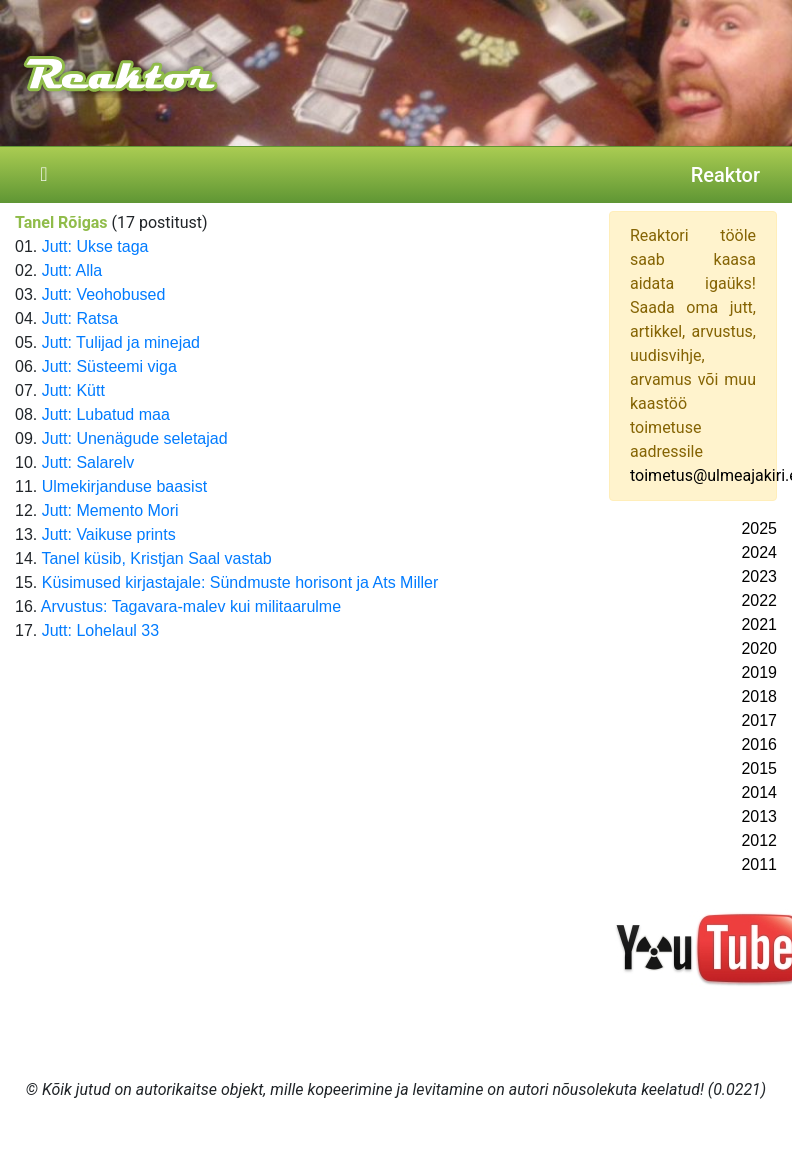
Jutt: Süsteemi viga (109, 366)
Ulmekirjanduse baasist (124, 486)
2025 (759, 528)
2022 (759, 600)
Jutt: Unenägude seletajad (135, 438)
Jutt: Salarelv (88, 462)
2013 (759, 816)
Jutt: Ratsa (80, 318)
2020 (759, 648)
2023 (759, 576)
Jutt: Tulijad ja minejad (121, 342)
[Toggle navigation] (44, 175)
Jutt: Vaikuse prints (109, 534)
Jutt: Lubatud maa (106, 414)
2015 (759, 768)
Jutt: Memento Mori (110, 510)
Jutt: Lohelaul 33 (100, 630)
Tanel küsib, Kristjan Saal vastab (156, 558)
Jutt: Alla (72, 270)
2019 (759, 672)
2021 (759, 624)
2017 (759, 720)
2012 (759, 840)
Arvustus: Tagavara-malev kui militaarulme (191, 606)
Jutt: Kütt (73, 390)
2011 (759, 864)
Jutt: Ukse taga (95, 246)
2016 (759, 744)
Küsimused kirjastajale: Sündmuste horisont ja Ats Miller (240, 582)
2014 (759, 792)
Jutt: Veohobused (104, 294)
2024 (759, 552)
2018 (759, 696)
